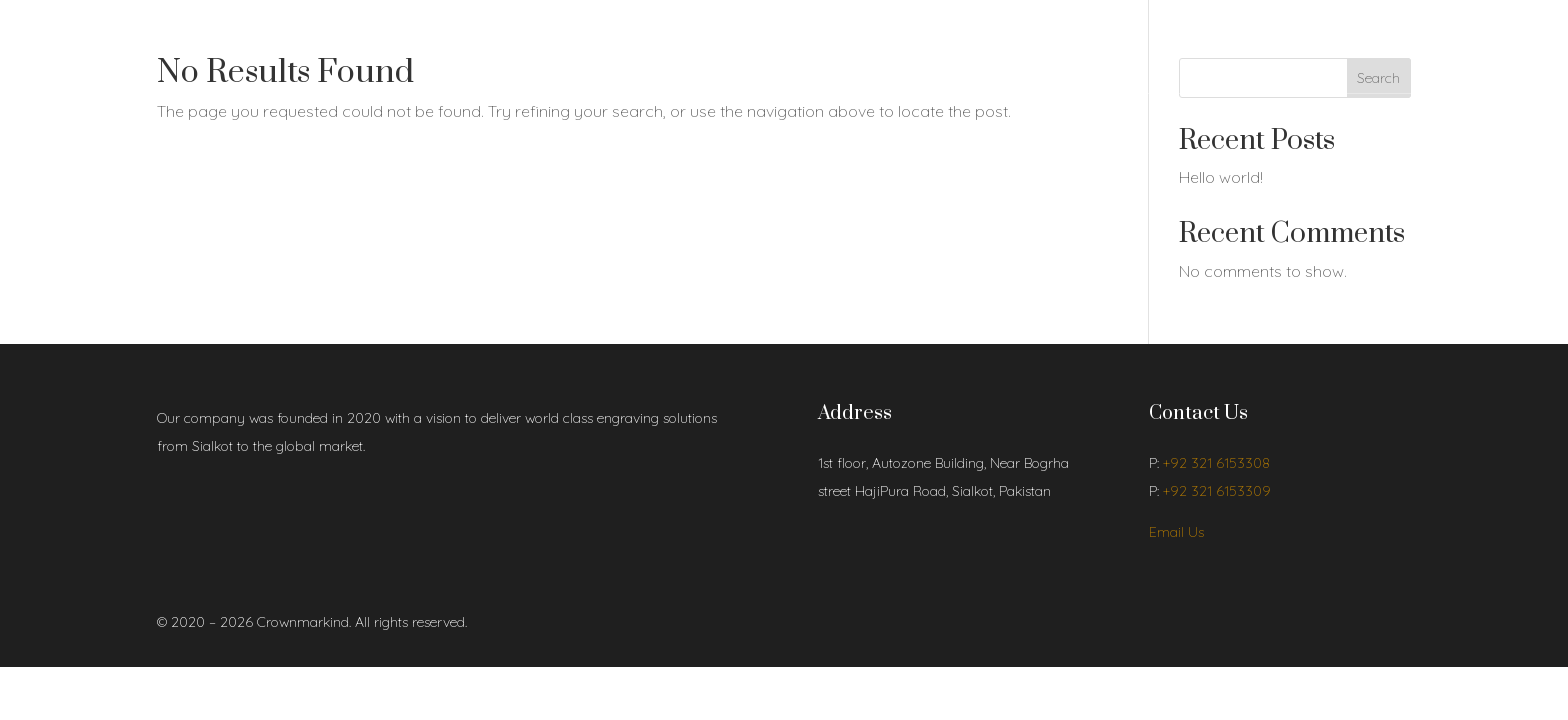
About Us (246, 47)
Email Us (1176, 532)
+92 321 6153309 (1217, 491)
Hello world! (1221, 177)
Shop (313, 47)
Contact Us (406, 47)
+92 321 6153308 (1216, 463)
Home (176, 47)
